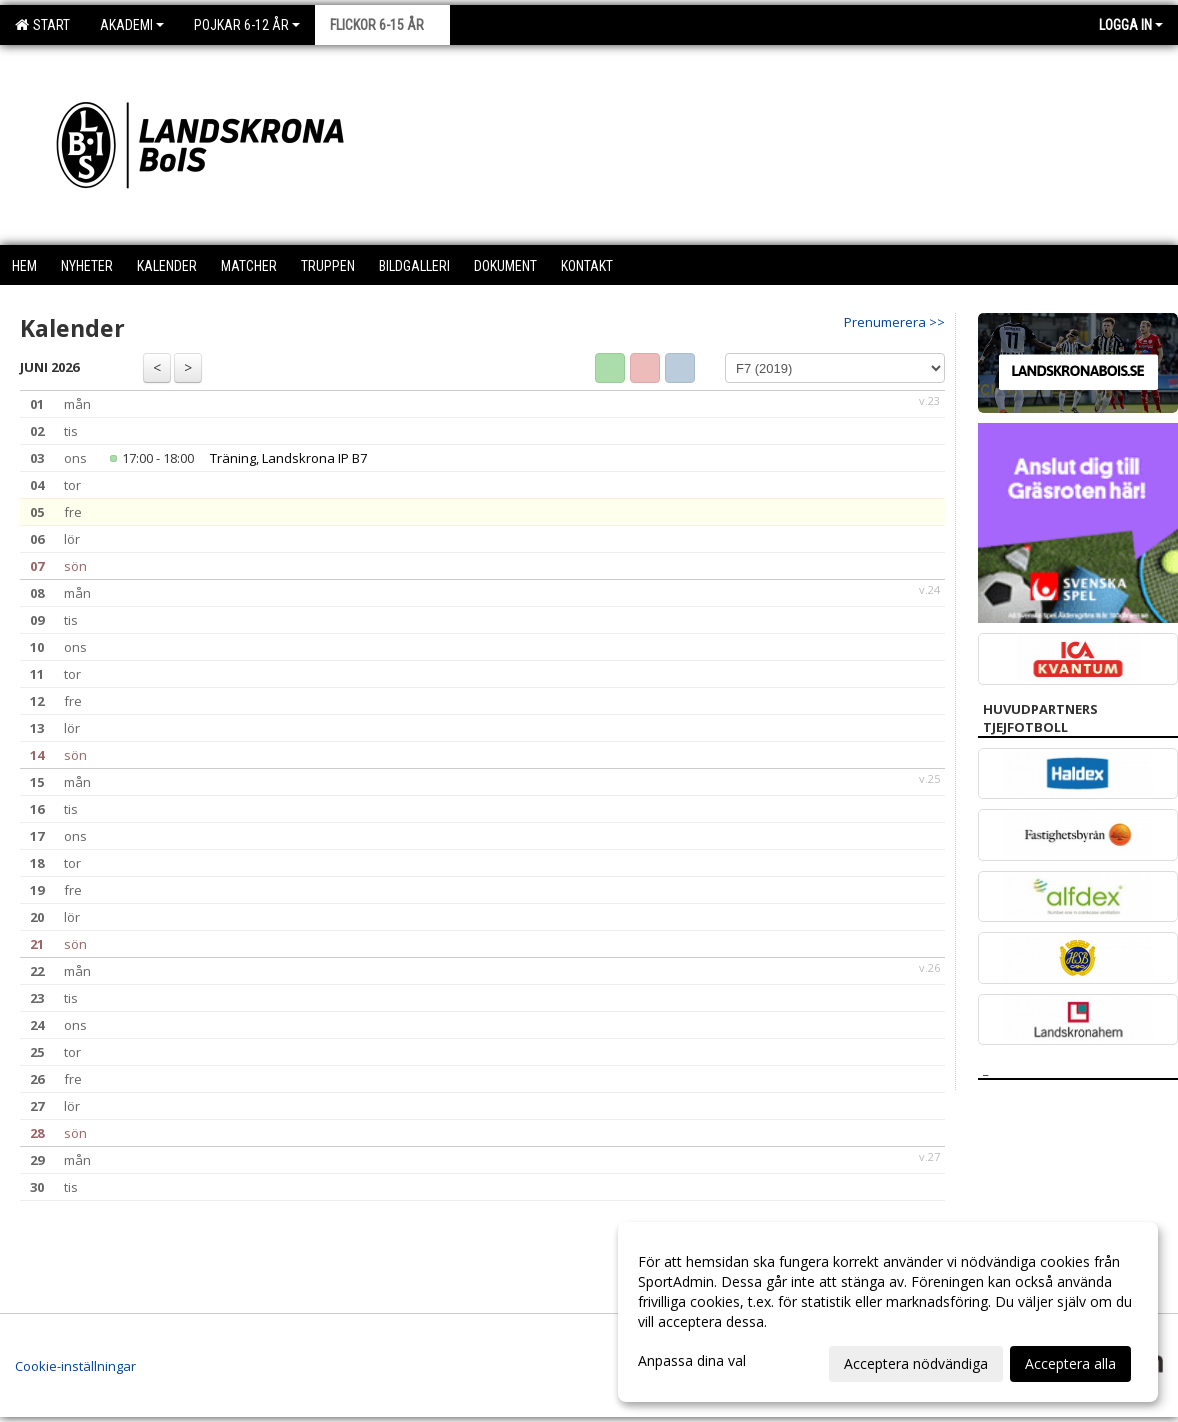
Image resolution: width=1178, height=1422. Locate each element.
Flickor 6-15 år (382, 25)
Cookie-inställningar (75, 1366)
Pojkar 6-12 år (247, 25)
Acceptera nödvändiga (916, 1363)
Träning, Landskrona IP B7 (288, 458)
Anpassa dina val (692, 1361)
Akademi (132, 25)
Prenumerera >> (894, 322)
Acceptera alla (1070, 1363)
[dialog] (888, 1312)
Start (42, 25)
